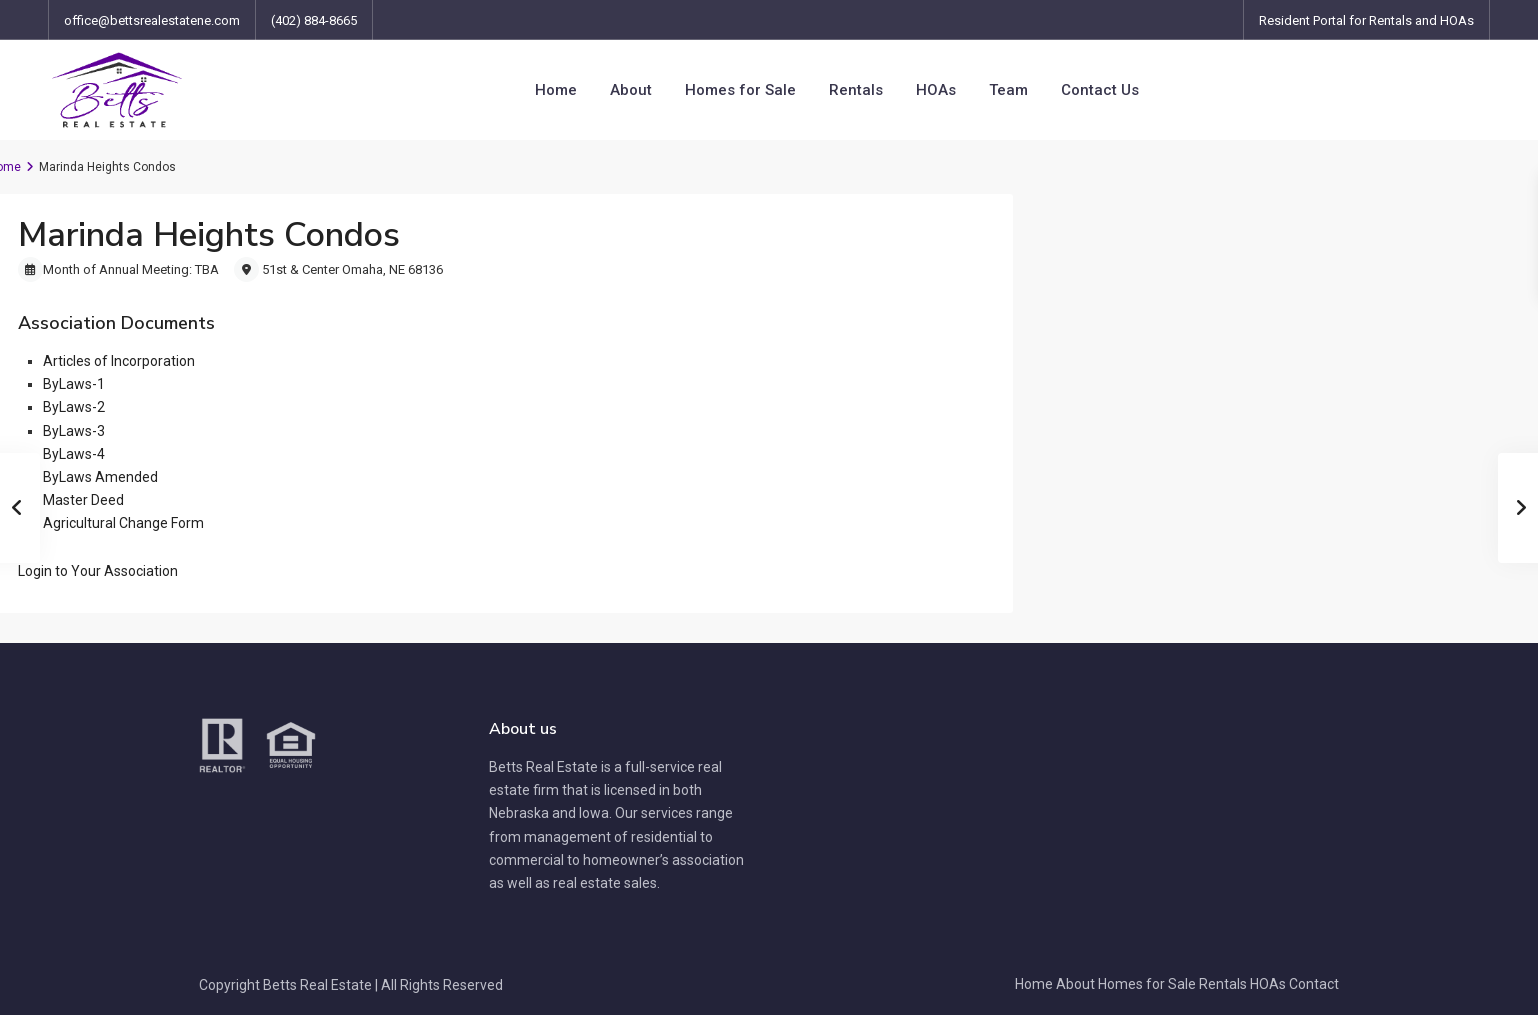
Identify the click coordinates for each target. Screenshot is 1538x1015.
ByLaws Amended (100, 477)
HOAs (936, 90)
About (631, 90)
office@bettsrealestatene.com (152, 20)
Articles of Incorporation (119, 361)
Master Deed (83, 500)
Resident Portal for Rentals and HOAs (1366, 20)
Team (1008, 90)
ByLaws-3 (74, 431)
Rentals (856, 90)
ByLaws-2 (74, 407)
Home (556, 90)
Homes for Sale (740, 90)
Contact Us (1100, 90)
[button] (98, 571)
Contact (1314, 984)
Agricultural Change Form (123, 523)
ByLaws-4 (74, 454)
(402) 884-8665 (314, 20)
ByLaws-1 (74, 384)
